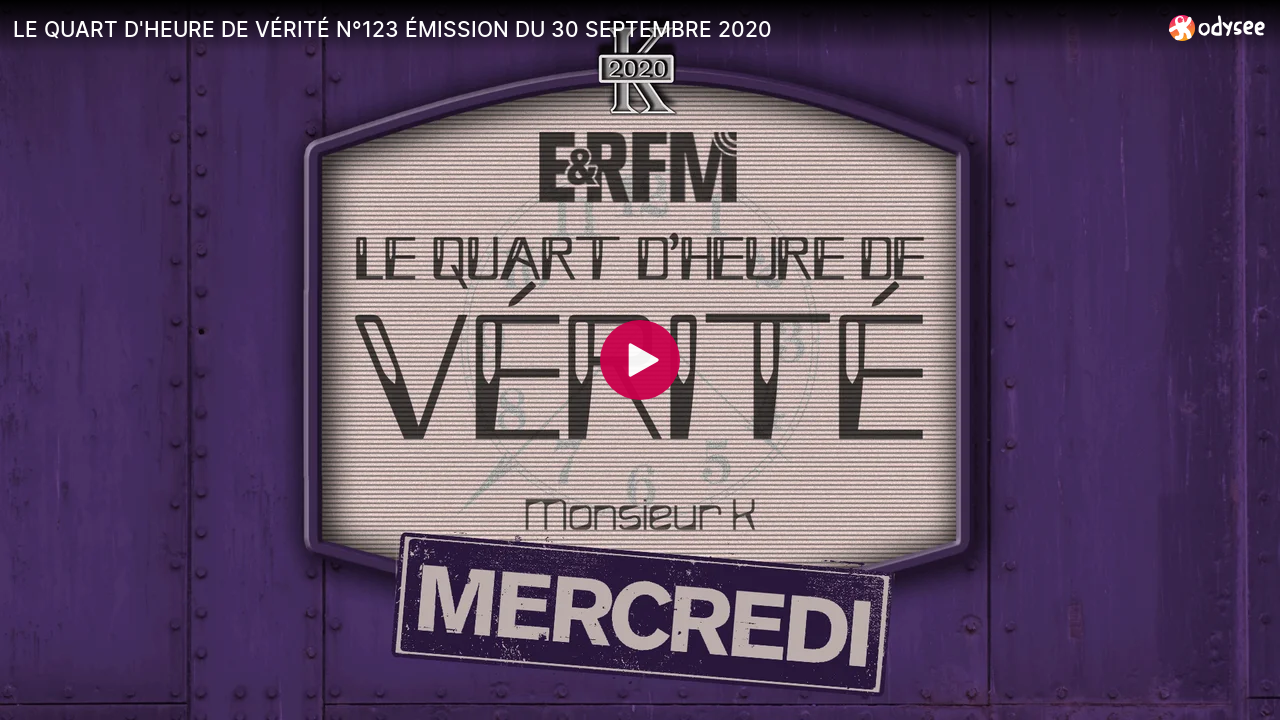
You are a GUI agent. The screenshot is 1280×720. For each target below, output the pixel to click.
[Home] (1217, 27)
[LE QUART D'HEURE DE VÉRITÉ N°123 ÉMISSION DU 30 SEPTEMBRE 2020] (583, 29)
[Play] (640, 360)
